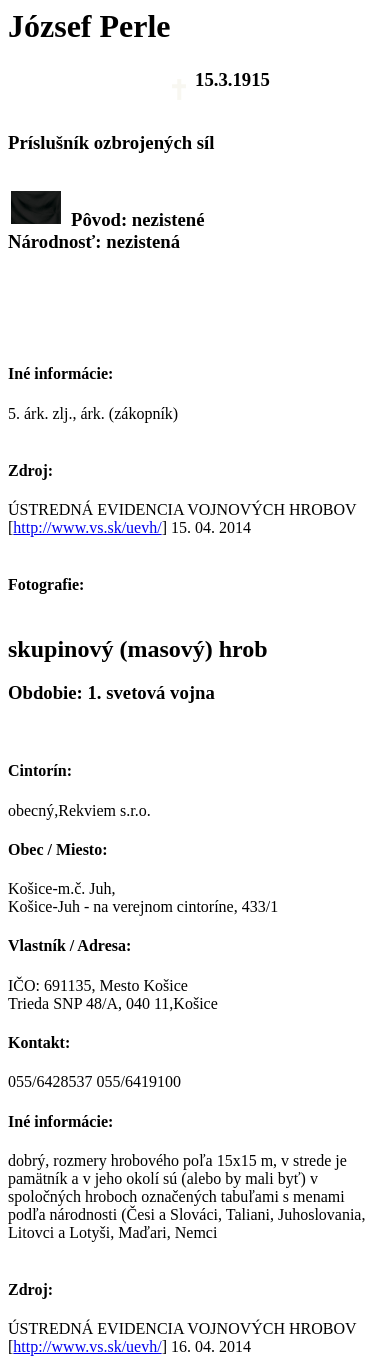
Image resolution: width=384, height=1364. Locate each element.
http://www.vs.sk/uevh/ (87, 527)
